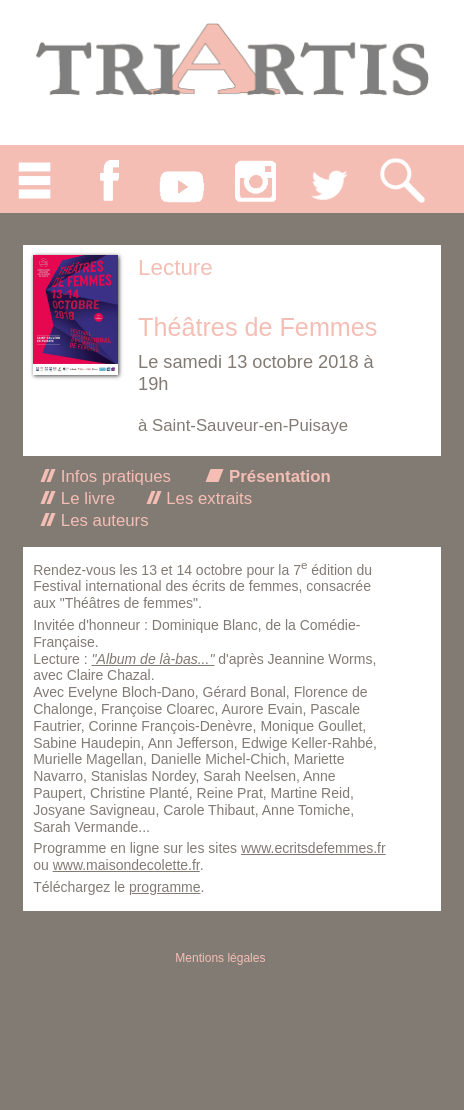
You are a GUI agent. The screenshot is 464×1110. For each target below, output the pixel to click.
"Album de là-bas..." (153, 659)
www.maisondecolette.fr (126, 865)
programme (165, 887)
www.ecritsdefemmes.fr (313, 848)
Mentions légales (220, 958)
